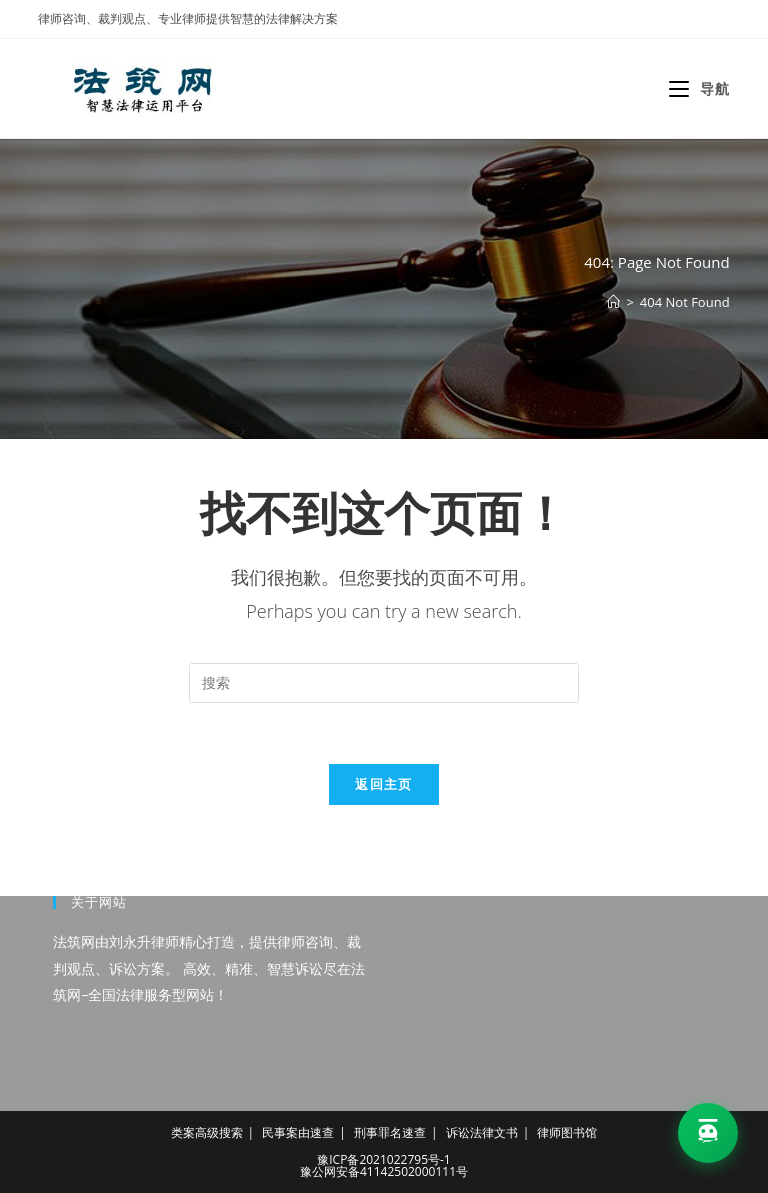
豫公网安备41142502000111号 (384, 1171)
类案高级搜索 (207, 1132)
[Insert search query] (384, 683)
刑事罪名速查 (390, 1132)
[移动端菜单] (699, 88)
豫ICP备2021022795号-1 (383, 1159)
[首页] (613, 302)
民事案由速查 (298, 1132)
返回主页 (383, 784)
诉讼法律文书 (482, 1132)
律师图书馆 (567, 1132)
